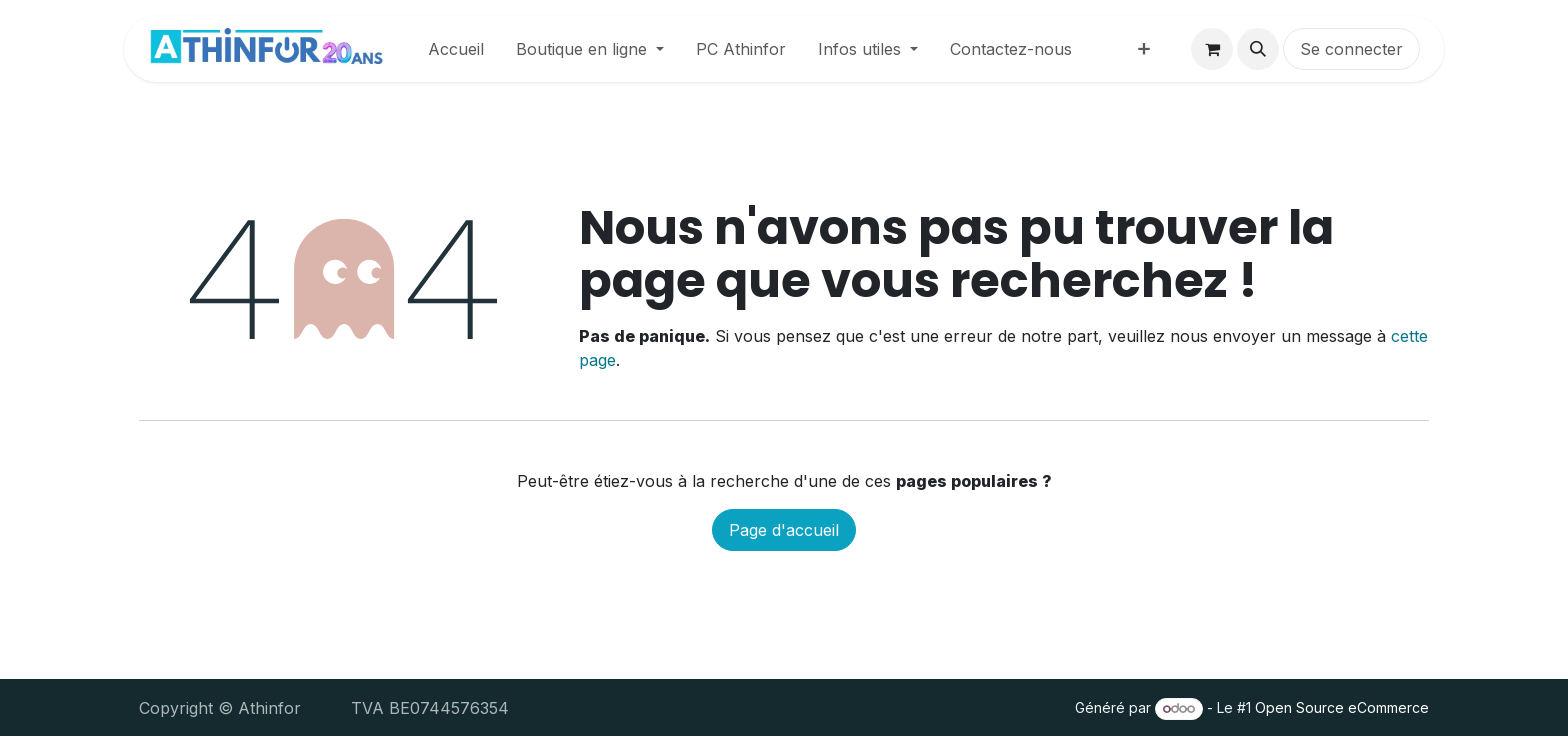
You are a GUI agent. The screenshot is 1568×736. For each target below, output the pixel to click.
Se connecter (1351, 49)
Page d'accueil (784, 530)
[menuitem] (456, 49)
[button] (1258, 49)
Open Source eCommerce (1342, 707)
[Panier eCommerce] (1212, 49)
